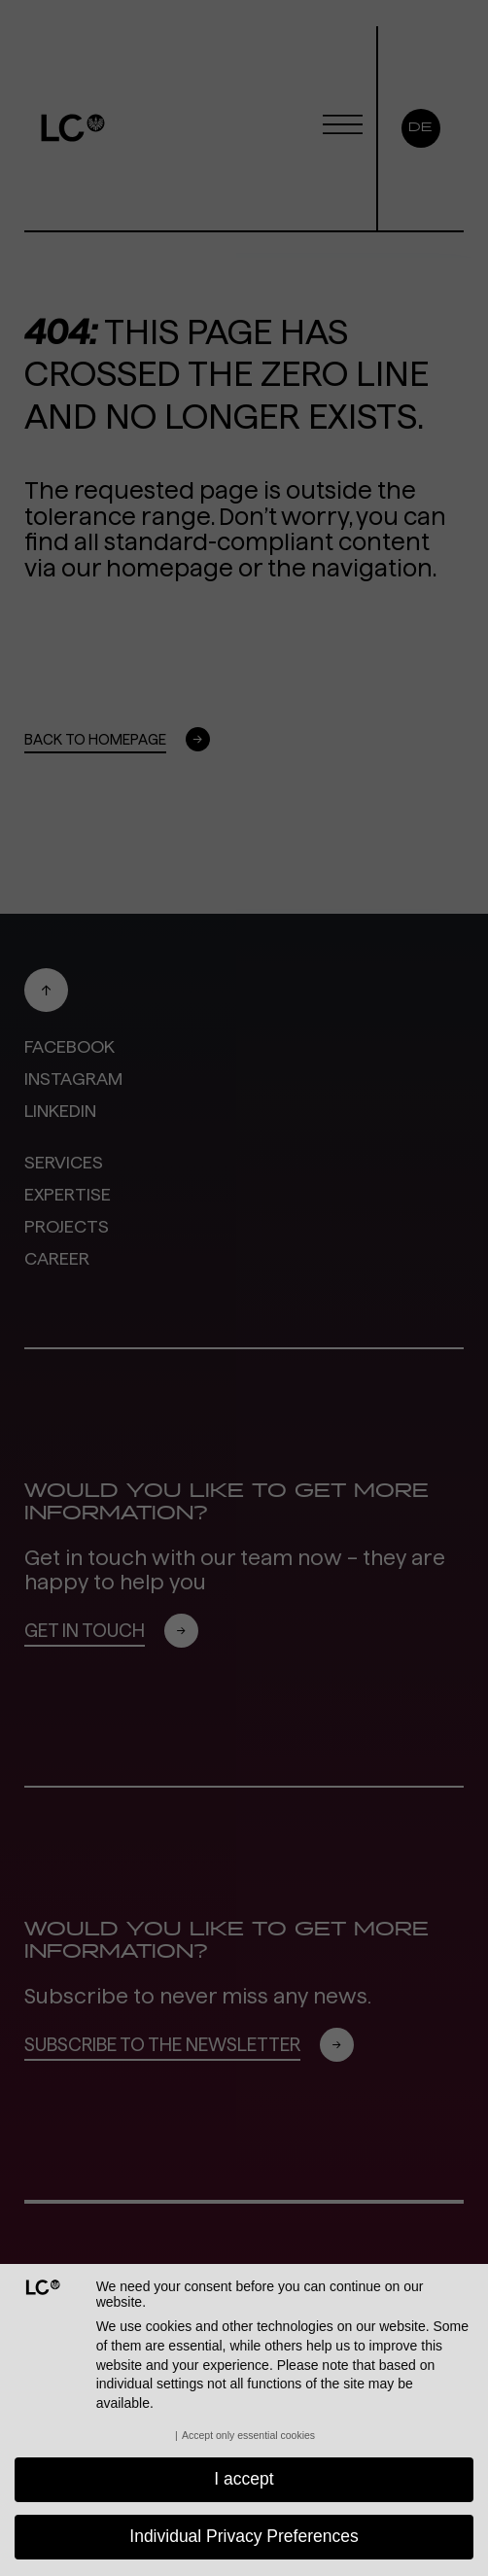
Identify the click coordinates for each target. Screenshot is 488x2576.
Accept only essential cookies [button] (248, 2435)
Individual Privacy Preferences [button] (243, 2536)
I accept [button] (243, 2479)
